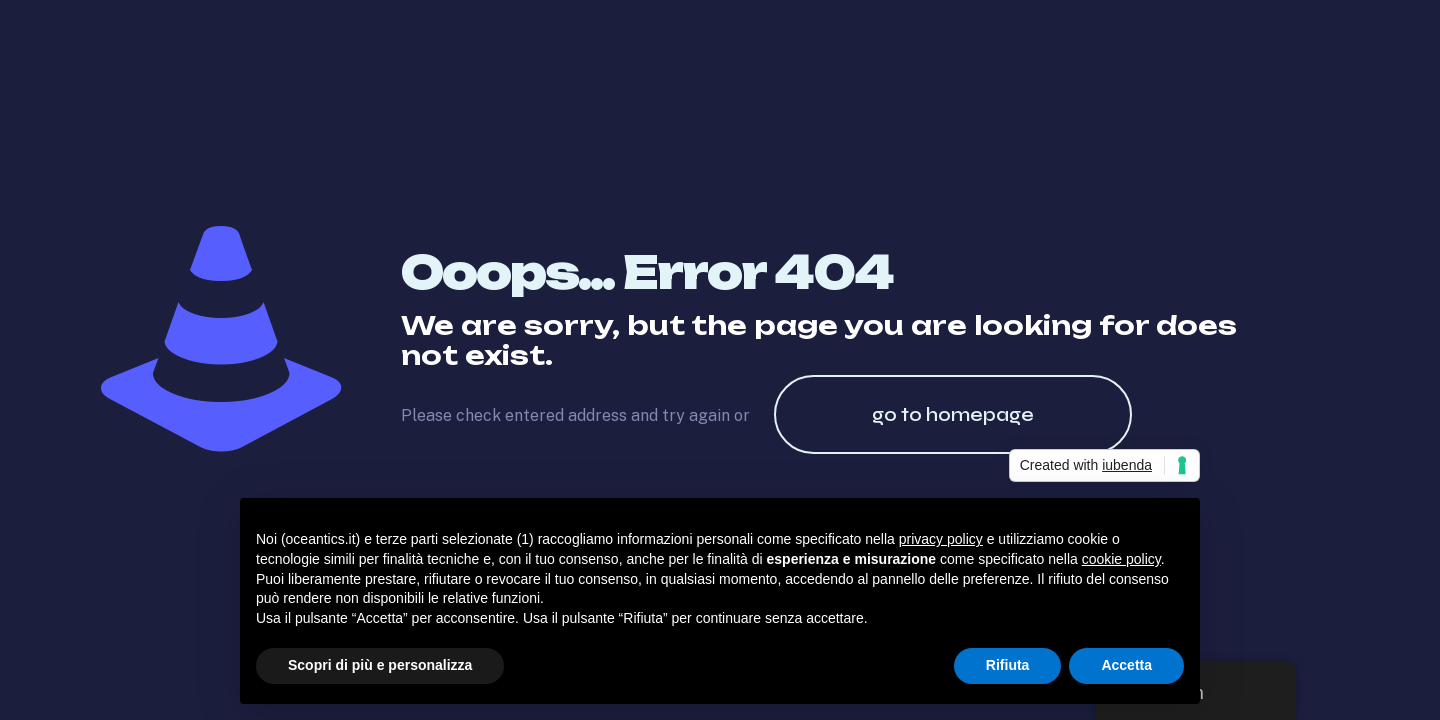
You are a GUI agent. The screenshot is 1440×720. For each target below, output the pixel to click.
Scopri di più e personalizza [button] (380, 665)
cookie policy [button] (1121, 559)
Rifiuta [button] (1008, 665)
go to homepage (953, 414)
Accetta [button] (1126, 665)
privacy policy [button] (941, 539)
